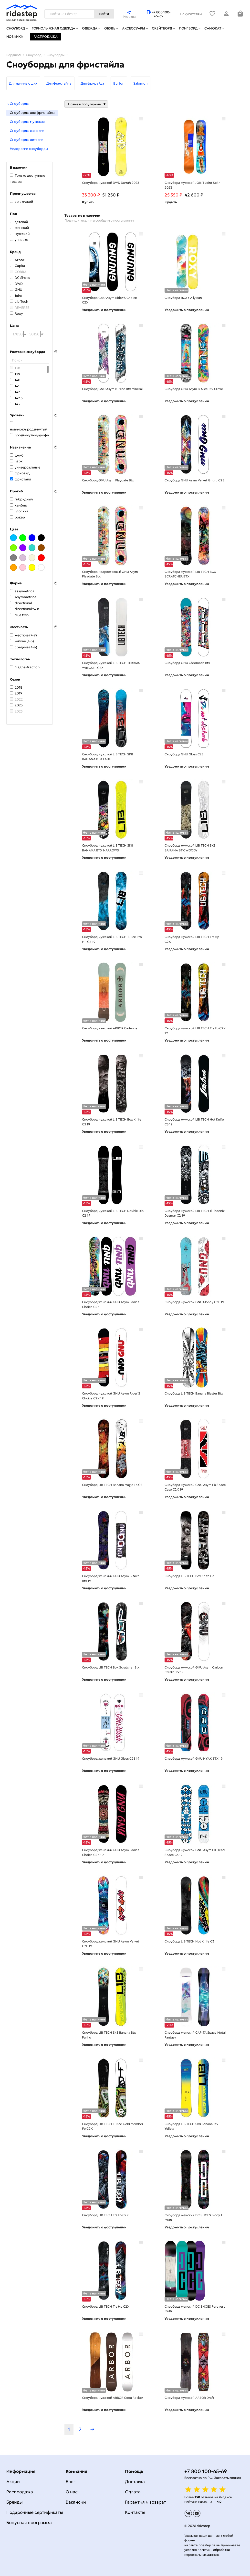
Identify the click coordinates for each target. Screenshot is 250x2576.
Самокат (212, 28)
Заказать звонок (227, 2478)
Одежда (89, 28)
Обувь (109, 28)
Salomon (140, 83)
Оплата (133, 2492)
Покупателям (191, 14)
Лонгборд (188, 28)
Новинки (14, 36)
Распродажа (45, 36)
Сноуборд (15, 28)
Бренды (14, 2502)
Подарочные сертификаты (34, 2512)
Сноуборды (17, 103)
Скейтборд (162, 28)
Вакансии (76, 2502)
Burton (118, 83)
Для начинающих (23, 83)
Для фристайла (59, 83)
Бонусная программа (29, 2522)
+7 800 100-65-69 (161, 14)
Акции (13, 2481)
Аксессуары (133, 28)
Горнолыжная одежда (53, 28)
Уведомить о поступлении (104, 310)
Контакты (135, 2512)
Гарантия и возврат (145, 2502)
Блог (70, 2481)
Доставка (135, 2481)
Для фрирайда (92, 83)
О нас (72, 2492)
